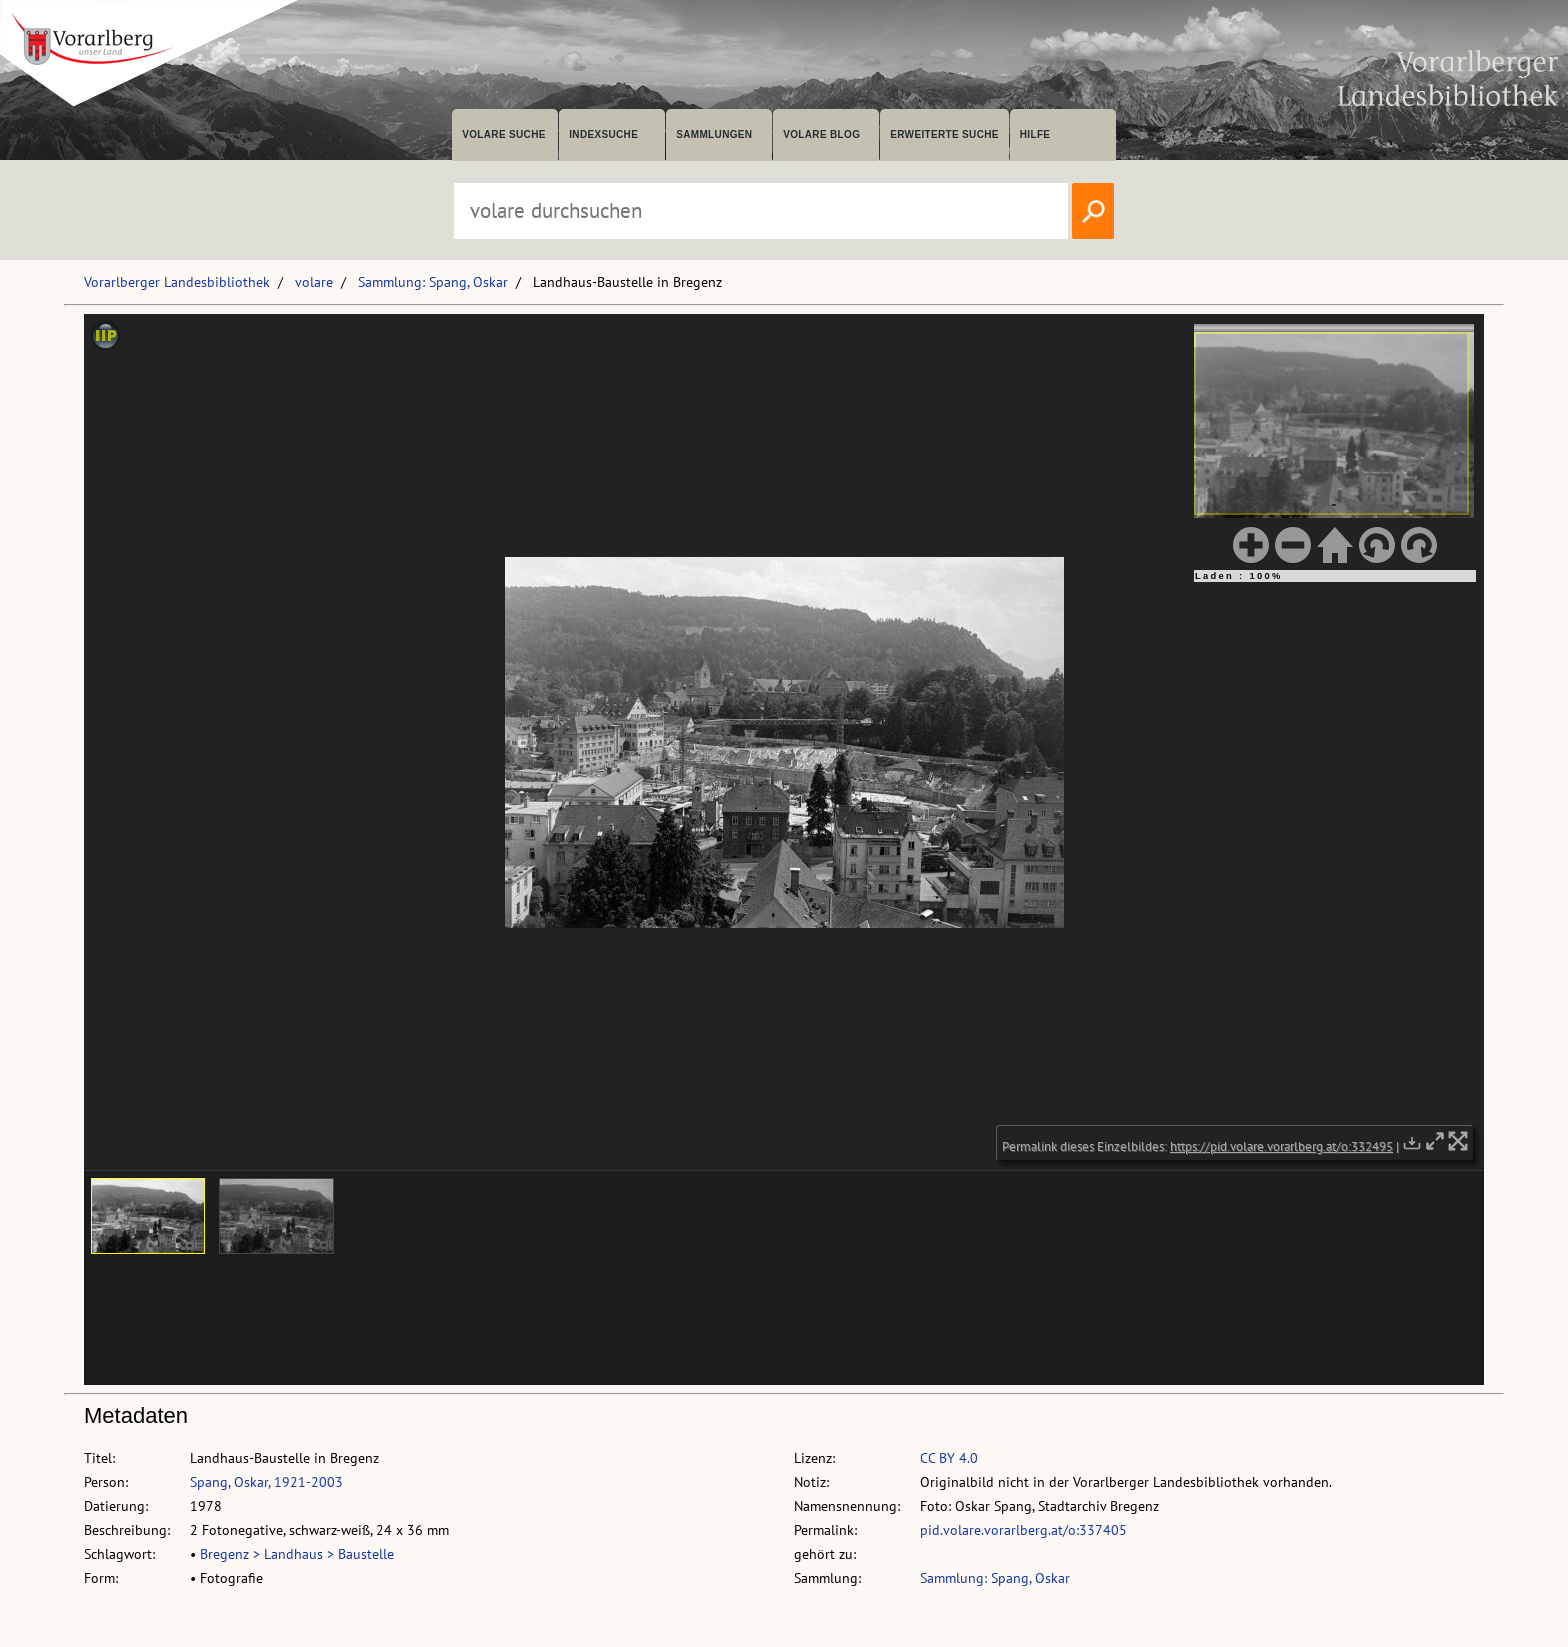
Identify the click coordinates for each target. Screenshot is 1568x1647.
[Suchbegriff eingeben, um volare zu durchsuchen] (761, 211)
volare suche (504, 134)
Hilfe (1035, 134)
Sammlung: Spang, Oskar (433, 282)
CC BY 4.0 (949, 1458)
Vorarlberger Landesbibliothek (177, 282)
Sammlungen (714, 134)
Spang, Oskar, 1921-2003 (266, 1482)
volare (314, 282)
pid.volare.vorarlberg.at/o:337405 (1023, 1530)
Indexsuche (603, 134)
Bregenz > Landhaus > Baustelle (297, 1554)
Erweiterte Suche (944, 134)
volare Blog (821, 134)
